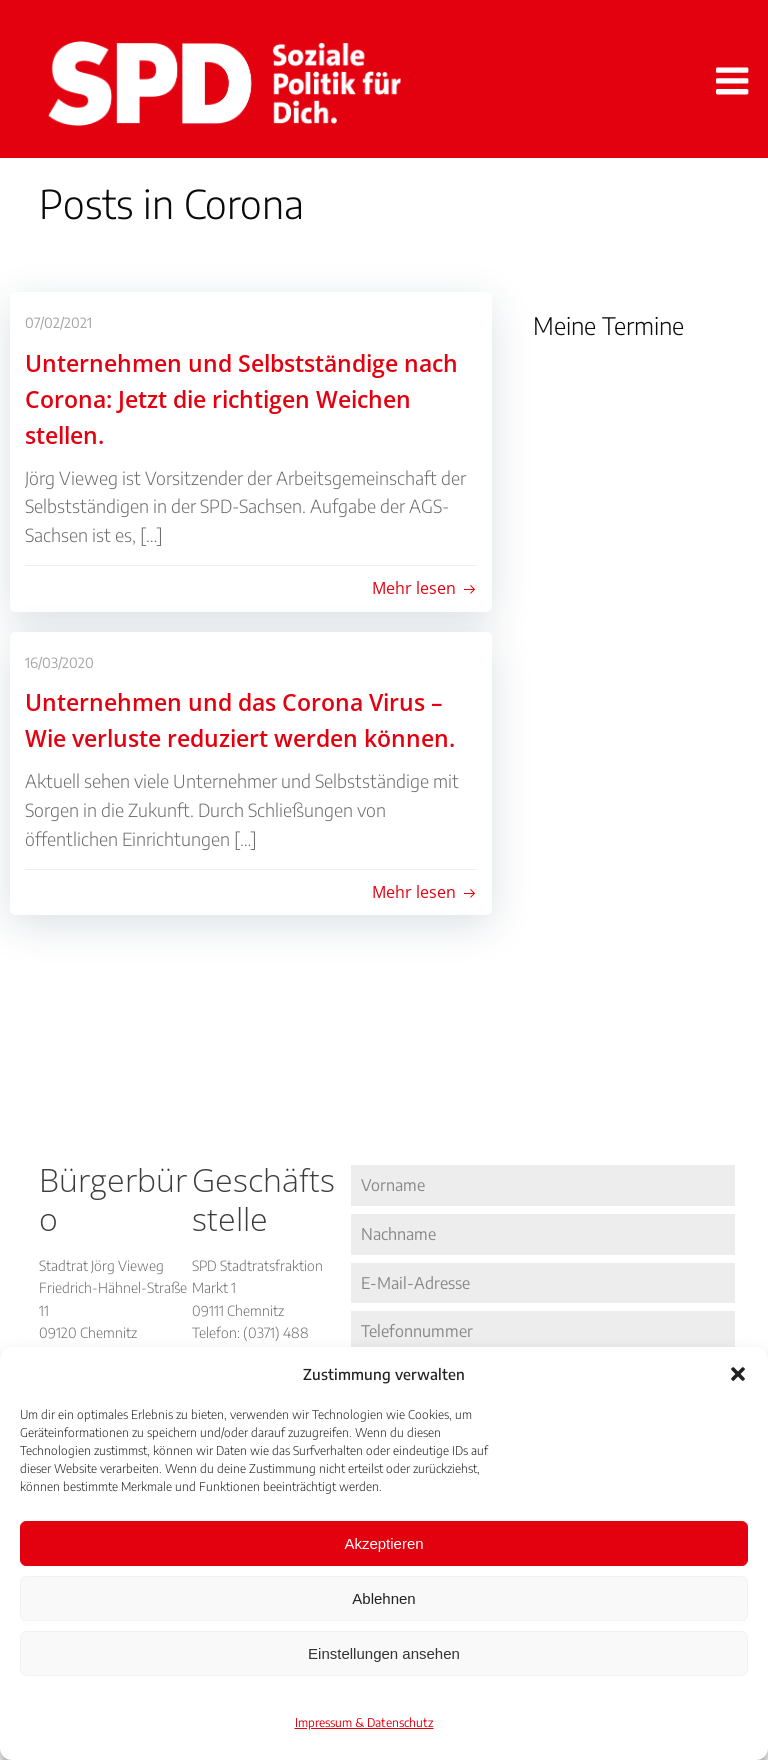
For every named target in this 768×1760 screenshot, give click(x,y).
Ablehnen (383, 1598)
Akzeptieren (383, 1543)
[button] (738, 1374)
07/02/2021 (58, 323)
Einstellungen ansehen (384, 1653)
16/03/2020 (59, 662)
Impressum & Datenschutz (364, 1722)
